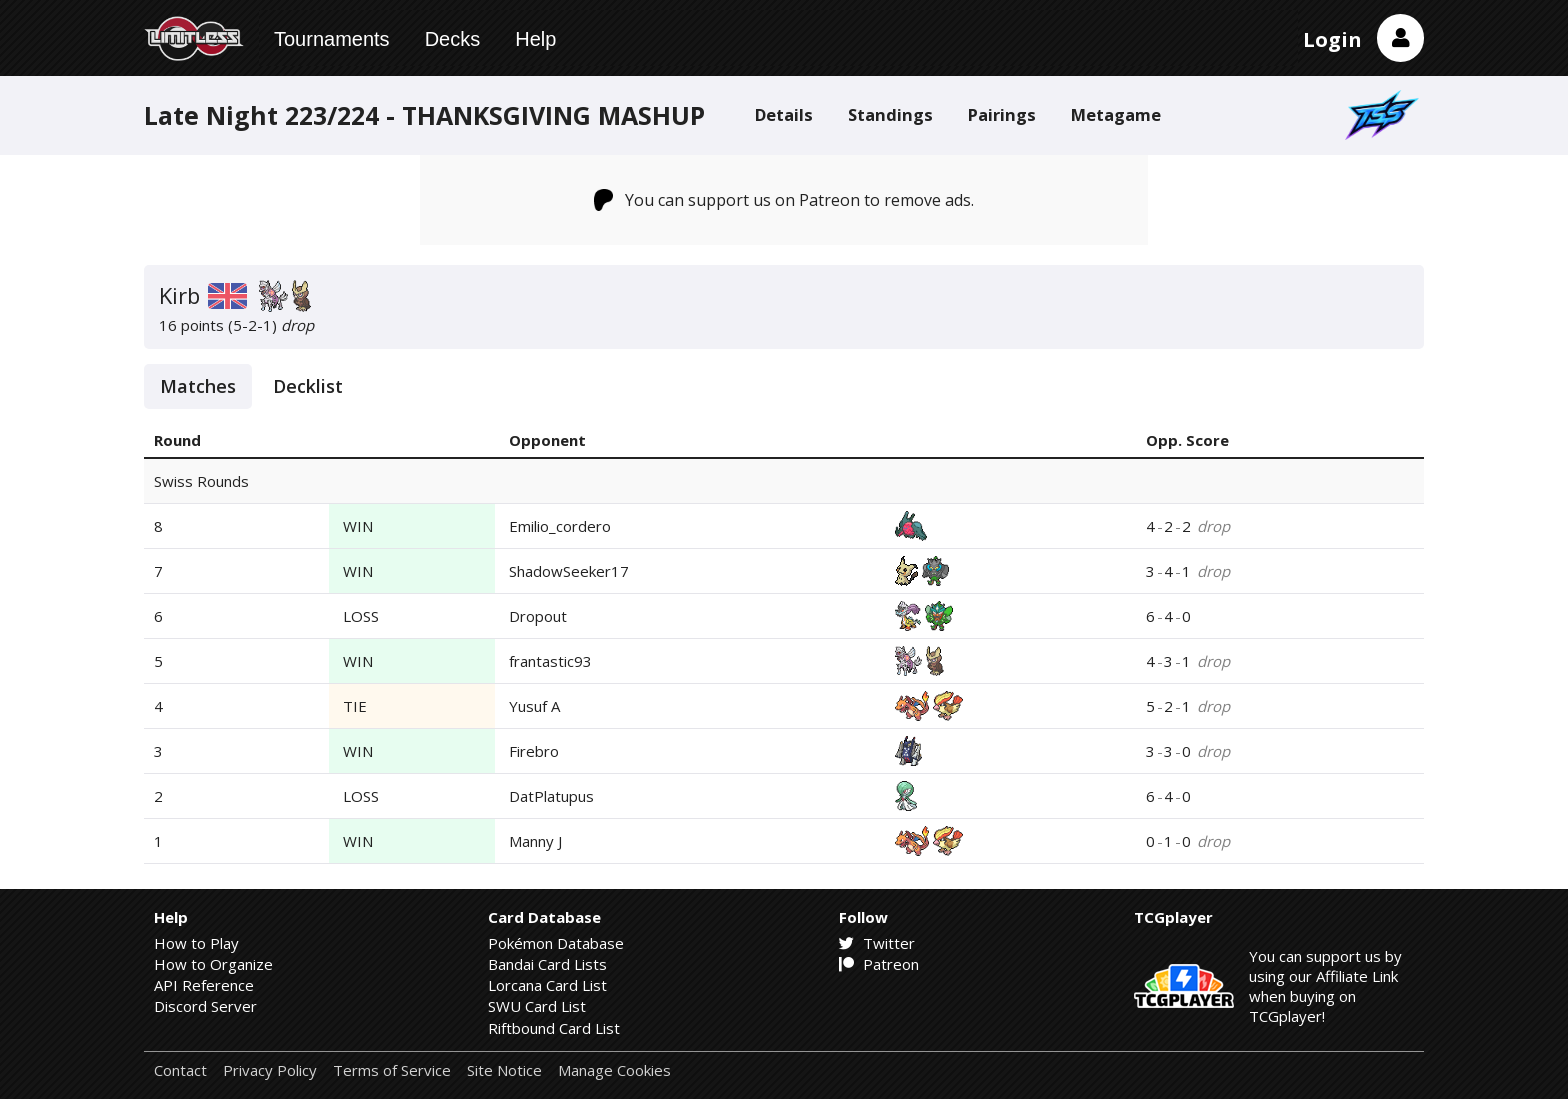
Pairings (1002, 114)
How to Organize (213, 964)
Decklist (308, 386)
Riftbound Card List (554, 1028)
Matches (198, 386)
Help (535, 39)
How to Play (196, 943)
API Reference (204, 985)
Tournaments (332, 39)
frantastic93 (550, 661)
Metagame (1116, 114)
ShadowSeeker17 (569, 571)
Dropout (538, 616)
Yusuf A (534, 706)
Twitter (877, 943)
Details (784, 114)
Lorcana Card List (547, 985)
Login (1332, 39)
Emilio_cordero (560, 526)
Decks (453, 39)
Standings (890, 114)
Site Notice (504, 1070)
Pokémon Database (556, 943)
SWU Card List (537, 1006)
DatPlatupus (551, 796)
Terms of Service (392, 1070)
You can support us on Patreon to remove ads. (784, 200)
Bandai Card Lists (547, 964)
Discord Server (205, 1006)
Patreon (879, 964)
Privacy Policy (270, 1070)
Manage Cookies (614, 1070)
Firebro (534, 751)
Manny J (535, 841)
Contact (180, 1070)
